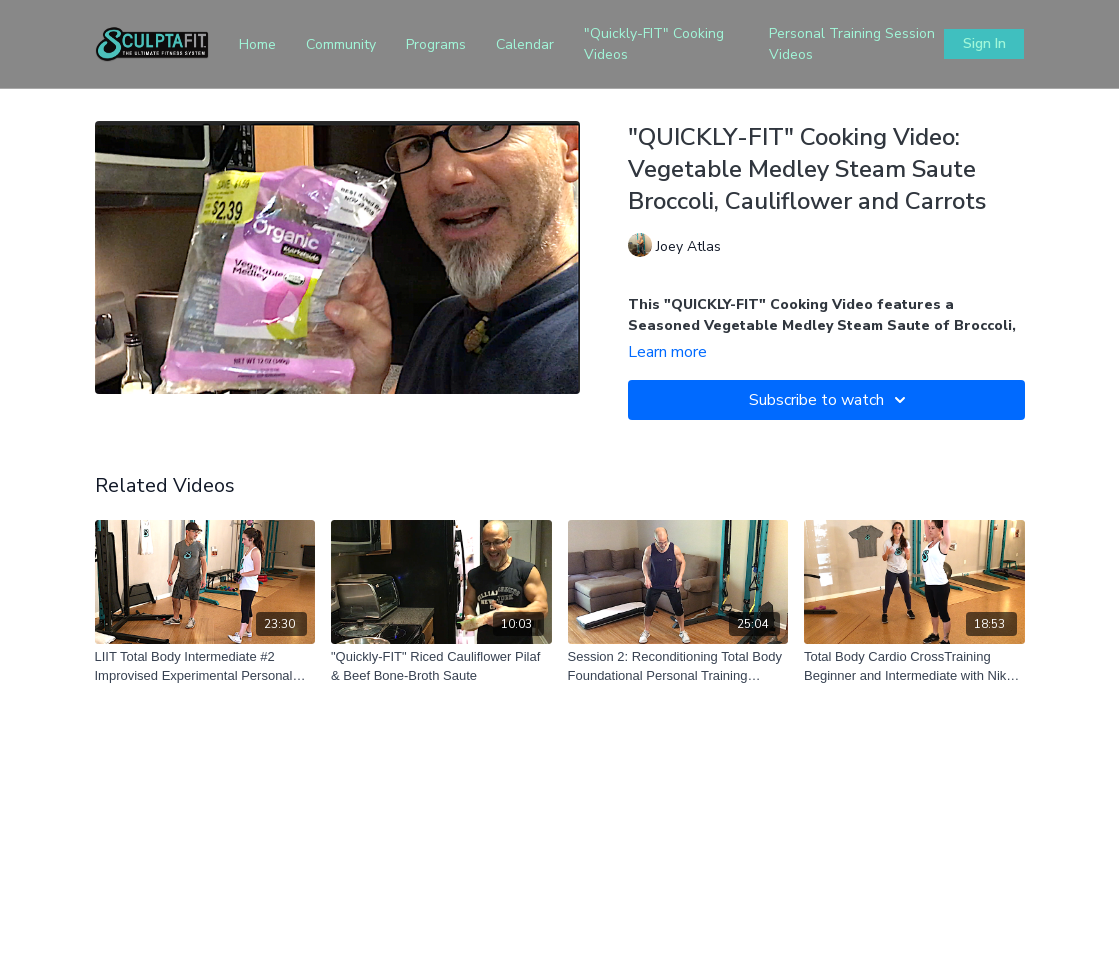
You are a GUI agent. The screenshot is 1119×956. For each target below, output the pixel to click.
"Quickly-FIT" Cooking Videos (654, 44)
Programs (436, 44)
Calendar (525, 44)
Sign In (984, 43)
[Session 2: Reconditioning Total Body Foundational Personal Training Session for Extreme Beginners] (678, 666)
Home (257, 44)
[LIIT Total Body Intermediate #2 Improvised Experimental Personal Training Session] (205, 666)
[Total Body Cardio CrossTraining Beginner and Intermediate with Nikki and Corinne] (914, 666)
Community (341, 44)
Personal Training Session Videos (852, 44)
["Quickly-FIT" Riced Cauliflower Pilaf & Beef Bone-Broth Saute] (441, 666)
